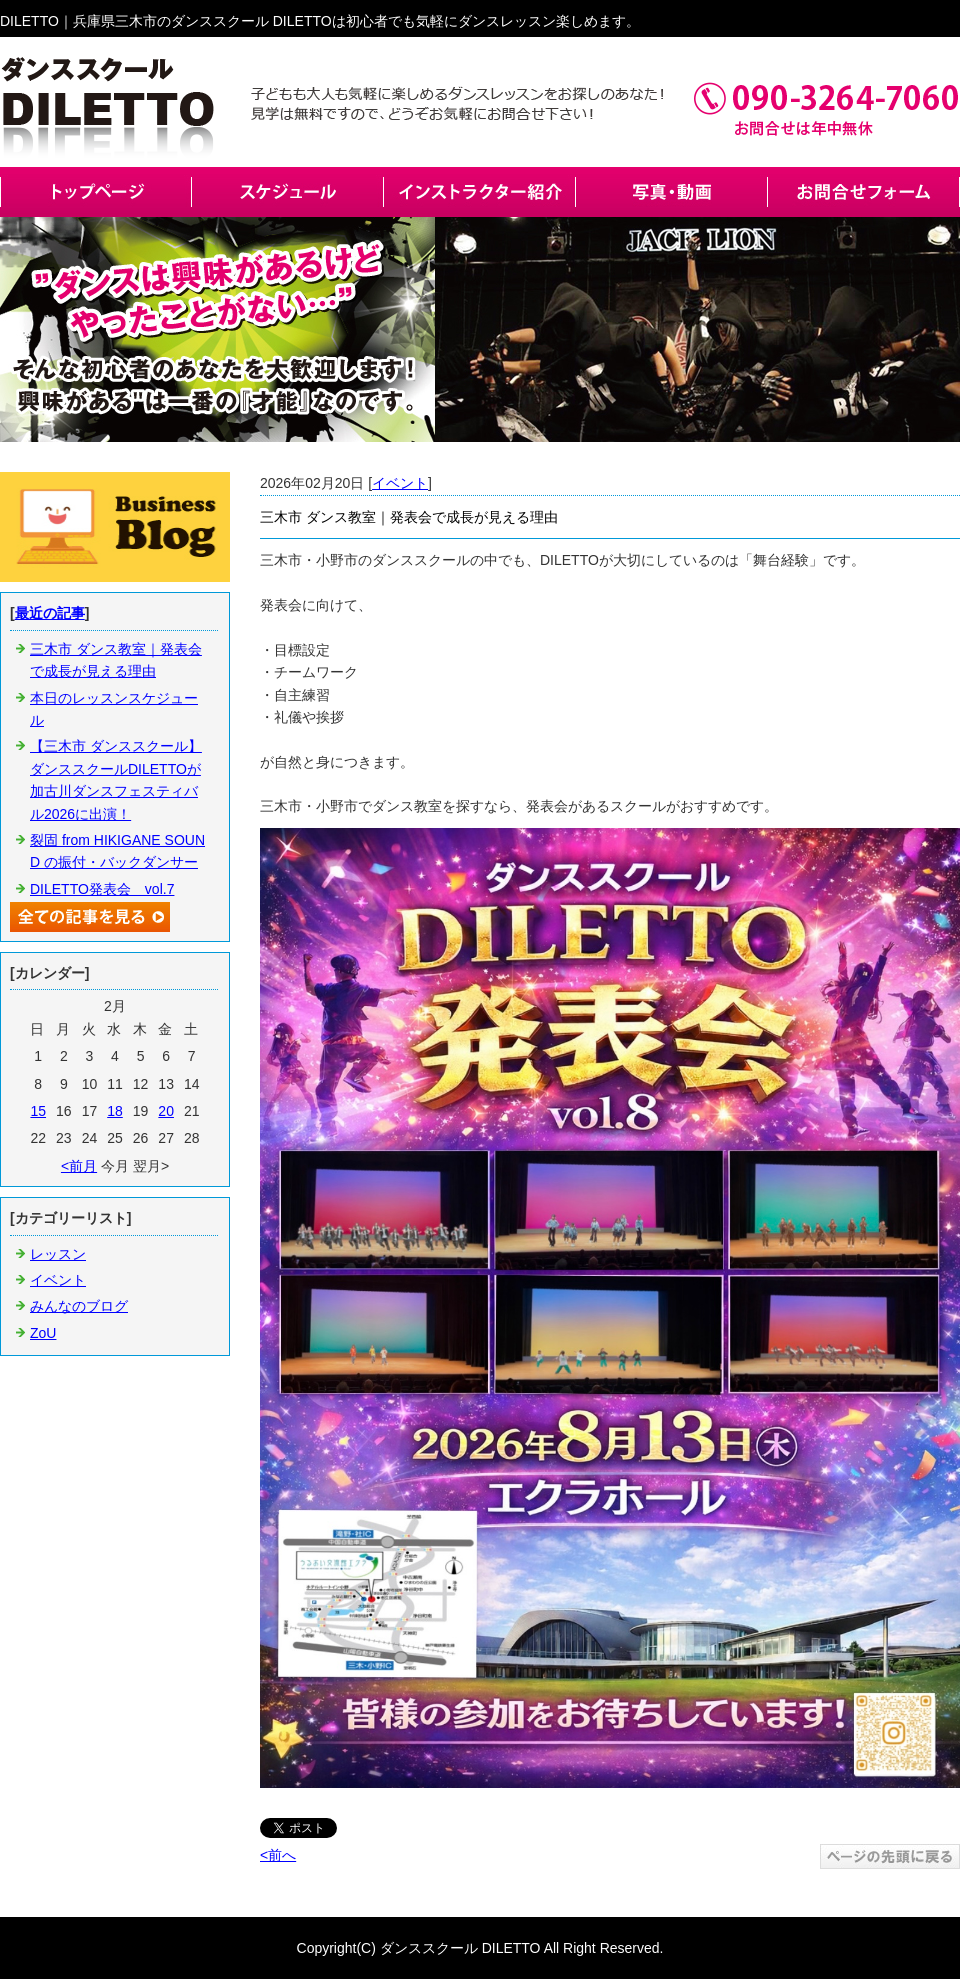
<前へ (278, 1855)
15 (38, 1111)
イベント (400, 483)
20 (166, 1111)
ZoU (43, 1333)
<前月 (79, 1166)
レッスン (58, 1254)
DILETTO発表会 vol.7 (102, 889)
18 (115, 1111)
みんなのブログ (79, 1306)
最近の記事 (50, 613)
